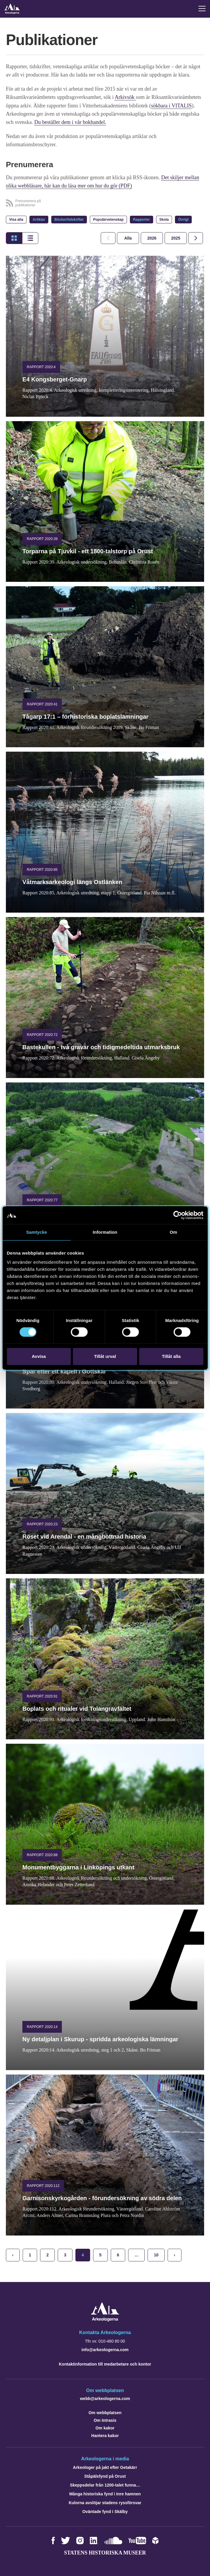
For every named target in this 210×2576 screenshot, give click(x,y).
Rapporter (141, 219)
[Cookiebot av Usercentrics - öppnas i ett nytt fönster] (177, 1215)
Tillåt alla (171, 1356)
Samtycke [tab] (36, 1232)
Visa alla (16, 219)
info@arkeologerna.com (105, 2349)
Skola (164, 219)
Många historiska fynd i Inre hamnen (105, 2493)
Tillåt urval (105, 1356)
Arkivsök (125, 97)
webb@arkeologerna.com (105, 2398)
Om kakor (105, 2427)
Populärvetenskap (108, 219)
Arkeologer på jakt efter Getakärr (105, 2467)
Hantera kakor (105, 2435)
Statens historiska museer (105, 2552)
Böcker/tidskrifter (69, 219)
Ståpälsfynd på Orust (105, 2476)
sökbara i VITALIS (171, 105)
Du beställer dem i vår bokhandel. (70, 122)
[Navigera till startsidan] (105, 2319)
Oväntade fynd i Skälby (105, 2511)
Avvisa (39, 1356)
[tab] (152, 237)
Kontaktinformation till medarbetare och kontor (105, 2363)
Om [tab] (173, 1232)
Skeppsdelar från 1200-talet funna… (105, 2484)
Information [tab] (105, 1232)
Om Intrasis (105, 2420)
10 (156, 2254)
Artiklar (39, 219)
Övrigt (183, 219)
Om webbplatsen (104, 2412)
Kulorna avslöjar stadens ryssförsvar (105, 2502)
